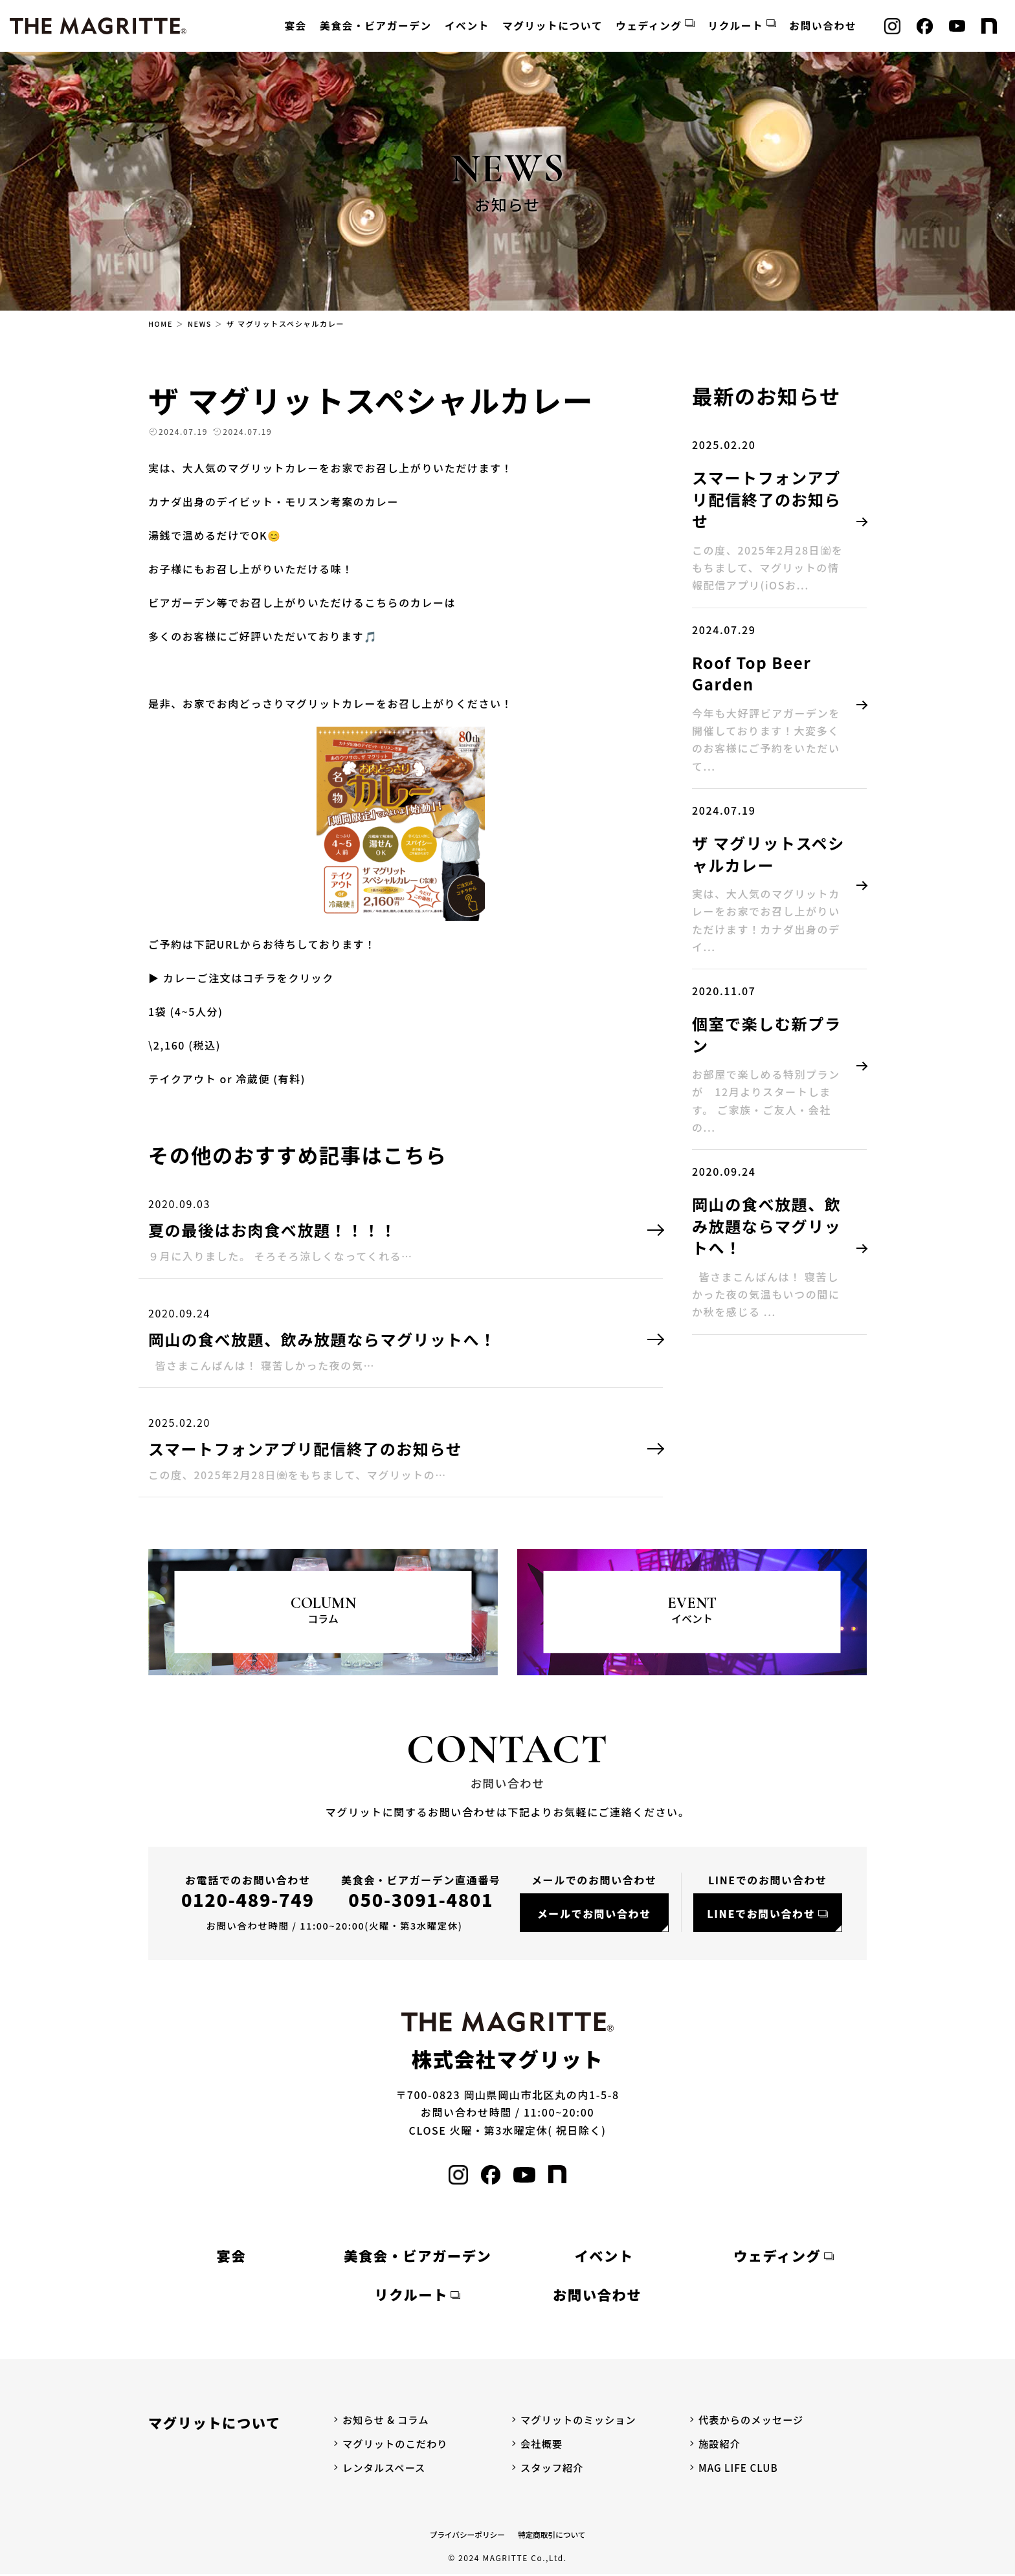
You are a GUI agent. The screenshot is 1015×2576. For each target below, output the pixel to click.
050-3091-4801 (420, 1899)
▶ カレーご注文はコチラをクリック (241, 977)
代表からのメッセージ (753, 2421)
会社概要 (542, 2445)
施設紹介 (720, 2445)
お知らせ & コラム (387, 2421)
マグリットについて (552, 25)
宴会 (296, 25)
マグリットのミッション (580, 2421)
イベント (467, 25)
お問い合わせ (822, 25)
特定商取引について (553, 2536)
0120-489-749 (248, 1899)
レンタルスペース (385, 2469)
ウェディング (649, 25)
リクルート (735, 25)
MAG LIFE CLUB (739, 2469)
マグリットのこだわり (397, 2445)
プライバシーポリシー (466, 2536)
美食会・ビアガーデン (376, 25)
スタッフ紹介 (553, 2469)
